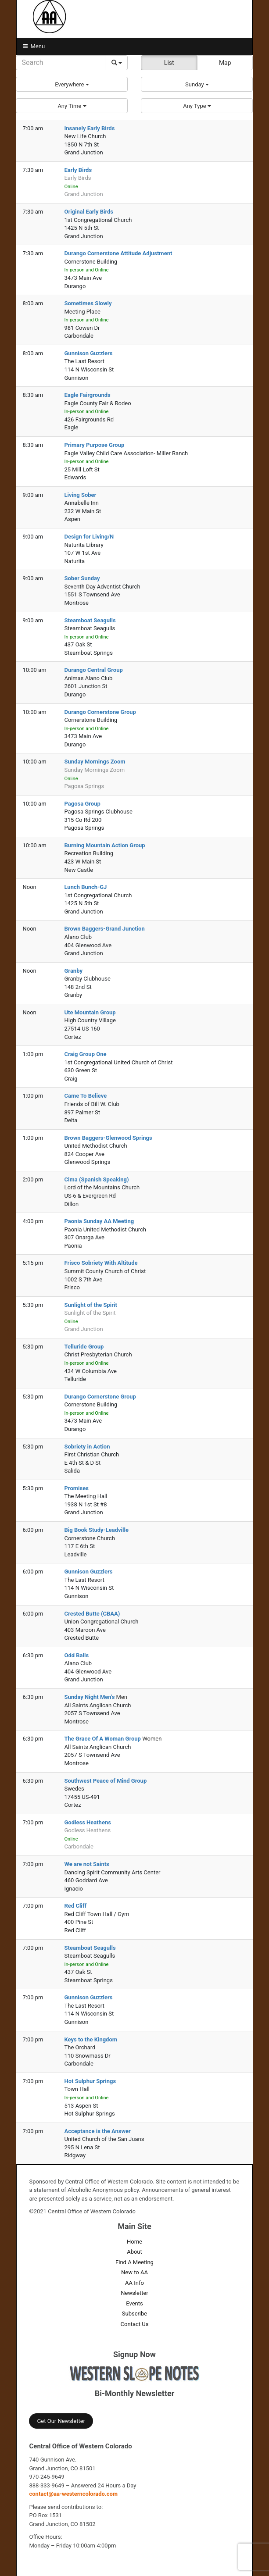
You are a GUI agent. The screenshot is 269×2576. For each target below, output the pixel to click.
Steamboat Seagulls (89, 620)
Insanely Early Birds (89, 128)
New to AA (134, 2272)
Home (134, 2241)
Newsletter (134, 2293)
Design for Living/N (89, 536)
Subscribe (134, 2313)
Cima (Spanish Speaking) (96, 1179)
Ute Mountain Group (89, 1012)
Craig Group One (85, 1054)
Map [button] (225, 62)
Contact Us (135, 2324)
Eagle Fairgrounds (87, 395)
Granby (73, 970)
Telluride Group (84, 1346)
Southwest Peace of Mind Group (105, 1780)
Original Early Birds (88, 211)
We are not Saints (86, 1864)
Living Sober (80, 495)
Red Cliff (75, 1905)
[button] (72, 84)
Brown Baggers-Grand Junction (104, 928)
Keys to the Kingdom (90, 2039)
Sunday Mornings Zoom (94, 761)
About (134, 2251)
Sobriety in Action (87, 1446)
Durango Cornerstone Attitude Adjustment (118, 253)
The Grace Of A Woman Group (103, 1738)
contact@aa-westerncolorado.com (73, 2493)
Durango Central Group (93, 670)
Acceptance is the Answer (97, 2131)
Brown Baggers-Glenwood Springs (108, 1138)
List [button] (169, 62)
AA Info (134, 2283)
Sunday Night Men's (90, 1697)
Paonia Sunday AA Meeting (99, 1221)
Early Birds (78, 170)
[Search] (61, 62)
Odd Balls (76, 1655)
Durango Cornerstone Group (100, 712)
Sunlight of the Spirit (90, 1305)
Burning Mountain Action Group (104, 845)
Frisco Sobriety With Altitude (100, 1262)
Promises (76, 1488)
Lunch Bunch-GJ (85, 887)
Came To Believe (85, 1095)
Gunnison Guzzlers (88, 353)
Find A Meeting (134, 2262)
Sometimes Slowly (87, 303)
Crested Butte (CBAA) (92, 1613)
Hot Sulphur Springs (90, 2081)
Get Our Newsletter (61, 2421)
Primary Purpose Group (94, 445)
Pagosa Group (82, 803)
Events (134, 2303)
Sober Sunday (82, 578)
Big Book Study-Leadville (96, 1530)
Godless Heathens (87, 1822)
